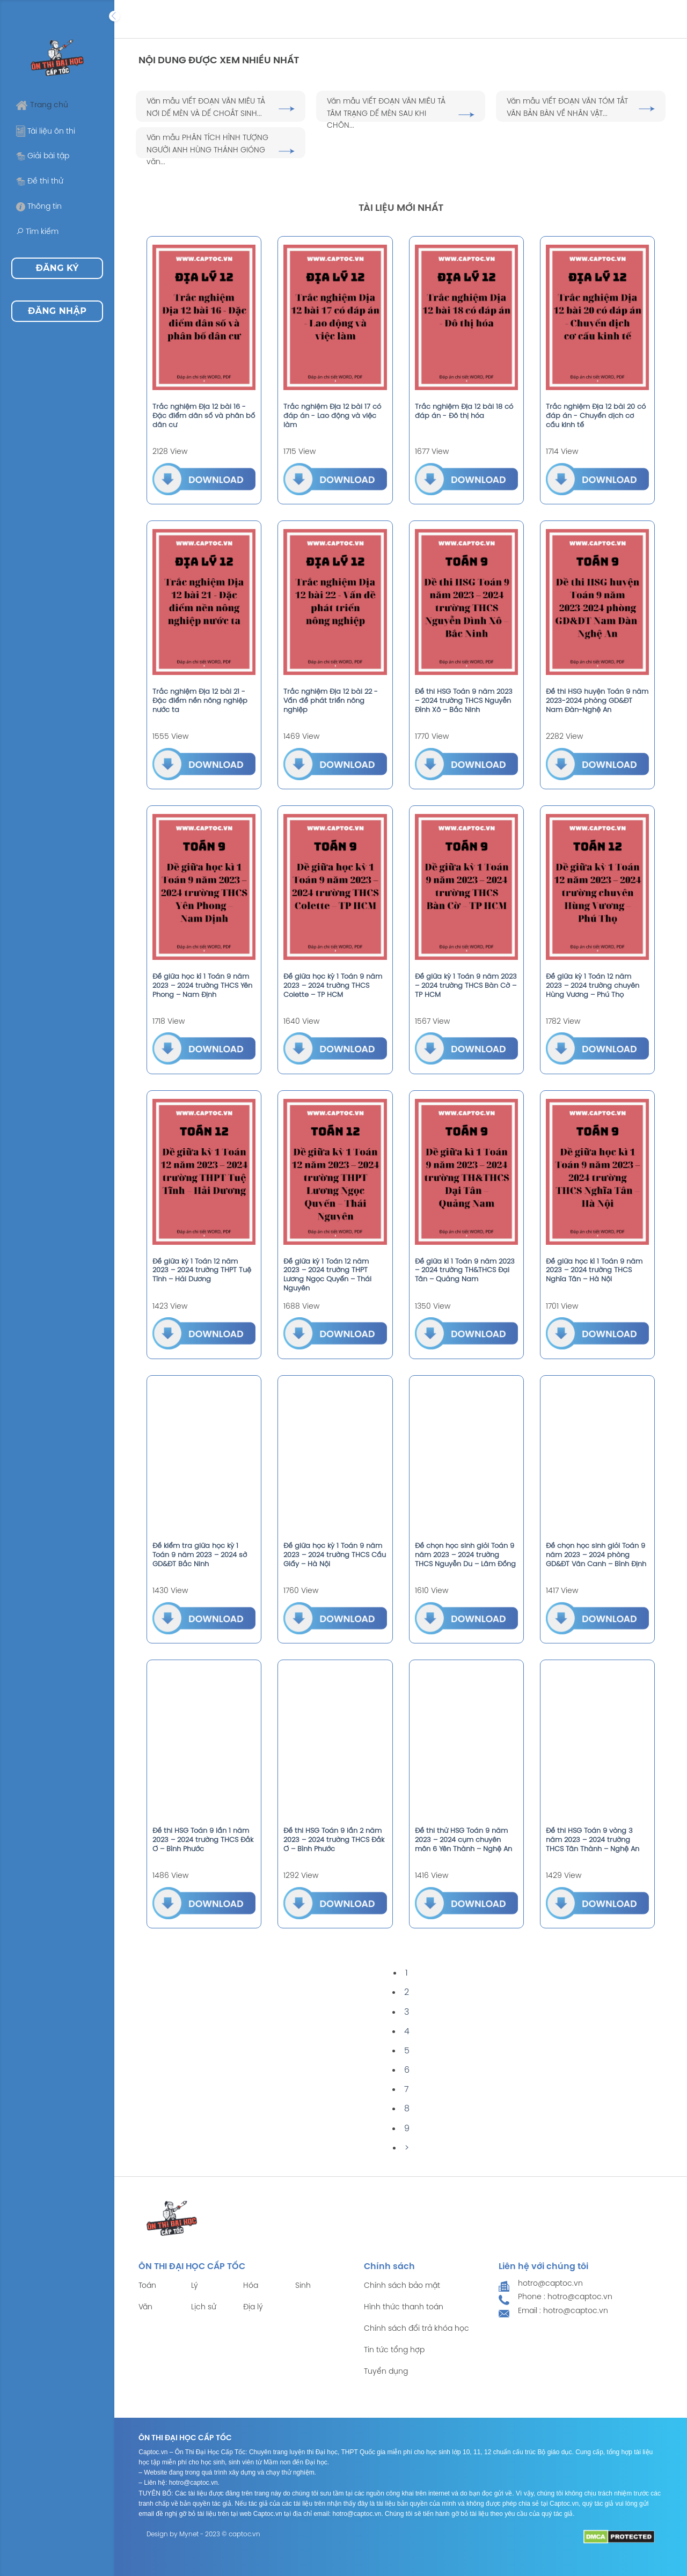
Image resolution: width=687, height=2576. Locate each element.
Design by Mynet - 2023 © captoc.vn (203, 2534)
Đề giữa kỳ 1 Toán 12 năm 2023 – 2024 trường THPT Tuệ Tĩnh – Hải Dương (201, 1270)
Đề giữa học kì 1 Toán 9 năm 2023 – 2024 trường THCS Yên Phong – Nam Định (202, 986)
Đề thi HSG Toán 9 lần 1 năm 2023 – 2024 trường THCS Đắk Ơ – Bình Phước (202, 1840)
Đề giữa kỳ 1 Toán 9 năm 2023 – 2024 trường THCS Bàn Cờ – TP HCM (466, 986)
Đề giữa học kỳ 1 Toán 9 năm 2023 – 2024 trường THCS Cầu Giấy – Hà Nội (334, 1555)
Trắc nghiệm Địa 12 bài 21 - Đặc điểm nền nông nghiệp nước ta (199, 701)
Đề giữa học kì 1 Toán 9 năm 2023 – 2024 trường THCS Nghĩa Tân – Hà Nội (594, 1270)
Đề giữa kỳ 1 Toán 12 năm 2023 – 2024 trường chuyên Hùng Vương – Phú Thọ (592, 986)
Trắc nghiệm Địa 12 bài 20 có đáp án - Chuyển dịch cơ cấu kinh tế (596, 416)
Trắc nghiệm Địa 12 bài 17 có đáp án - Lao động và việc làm (332, 416)
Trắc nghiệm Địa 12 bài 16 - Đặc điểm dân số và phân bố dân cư (203, 416)
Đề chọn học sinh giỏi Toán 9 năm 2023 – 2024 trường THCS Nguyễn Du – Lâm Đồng (465, 1555)
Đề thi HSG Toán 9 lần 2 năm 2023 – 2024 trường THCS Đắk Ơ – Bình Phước (333, 1840)
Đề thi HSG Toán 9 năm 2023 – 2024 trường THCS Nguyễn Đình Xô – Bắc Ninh (464, 701)
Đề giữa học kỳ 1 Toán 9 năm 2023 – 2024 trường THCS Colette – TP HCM (332, 986)
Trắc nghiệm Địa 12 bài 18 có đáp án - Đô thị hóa (464, 411)
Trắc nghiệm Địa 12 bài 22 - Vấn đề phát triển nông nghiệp (330, 701)
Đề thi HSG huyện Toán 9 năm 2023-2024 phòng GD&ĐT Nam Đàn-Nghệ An (597, 701)
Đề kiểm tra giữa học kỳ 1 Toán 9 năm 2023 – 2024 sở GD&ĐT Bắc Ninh (199, 1555)
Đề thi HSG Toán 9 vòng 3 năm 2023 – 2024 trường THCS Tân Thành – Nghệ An (592, 1840)
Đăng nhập (57, 311)
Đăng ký (57, 268)
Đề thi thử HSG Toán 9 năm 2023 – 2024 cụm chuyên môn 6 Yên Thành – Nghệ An (463, 1840)
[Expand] (114, 16)
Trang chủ (42, 105)
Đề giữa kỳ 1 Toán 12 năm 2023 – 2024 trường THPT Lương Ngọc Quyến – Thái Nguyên (327, 1275)
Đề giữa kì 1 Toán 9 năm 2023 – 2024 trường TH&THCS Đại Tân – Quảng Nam (465, 1270)
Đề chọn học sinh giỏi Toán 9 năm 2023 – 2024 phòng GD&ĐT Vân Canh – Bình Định (596, 1555)
